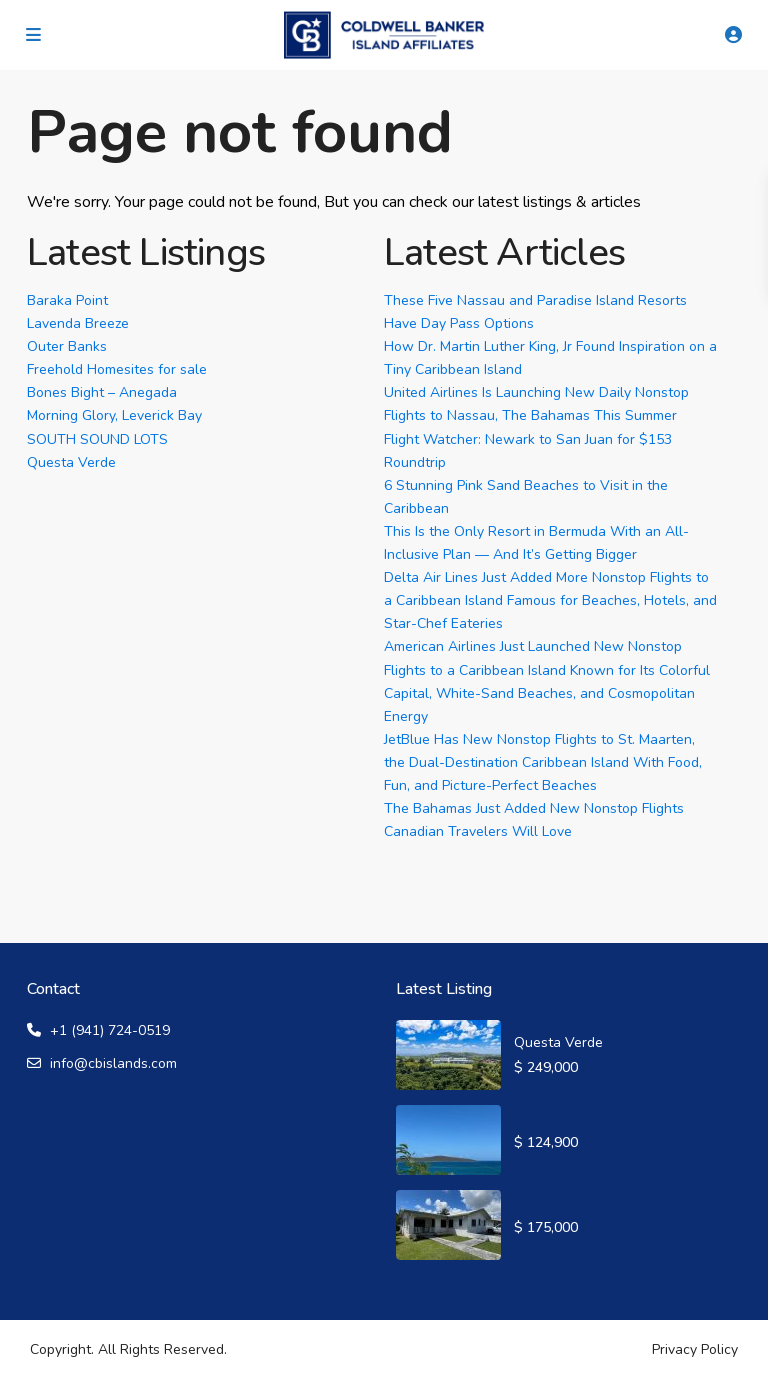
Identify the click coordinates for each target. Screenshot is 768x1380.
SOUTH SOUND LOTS (97, 439)
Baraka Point (67, 300)
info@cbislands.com (113, 1063)
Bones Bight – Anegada (102, 392)
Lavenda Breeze (78, 323)
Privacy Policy (695, 1349)
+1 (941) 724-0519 (110, 1030)
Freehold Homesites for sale (117, 369)
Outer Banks (67, 346)
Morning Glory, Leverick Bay (114, 415)
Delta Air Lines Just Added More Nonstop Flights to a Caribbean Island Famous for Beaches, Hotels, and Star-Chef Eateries (550, 600)
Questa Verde (71, 462)
